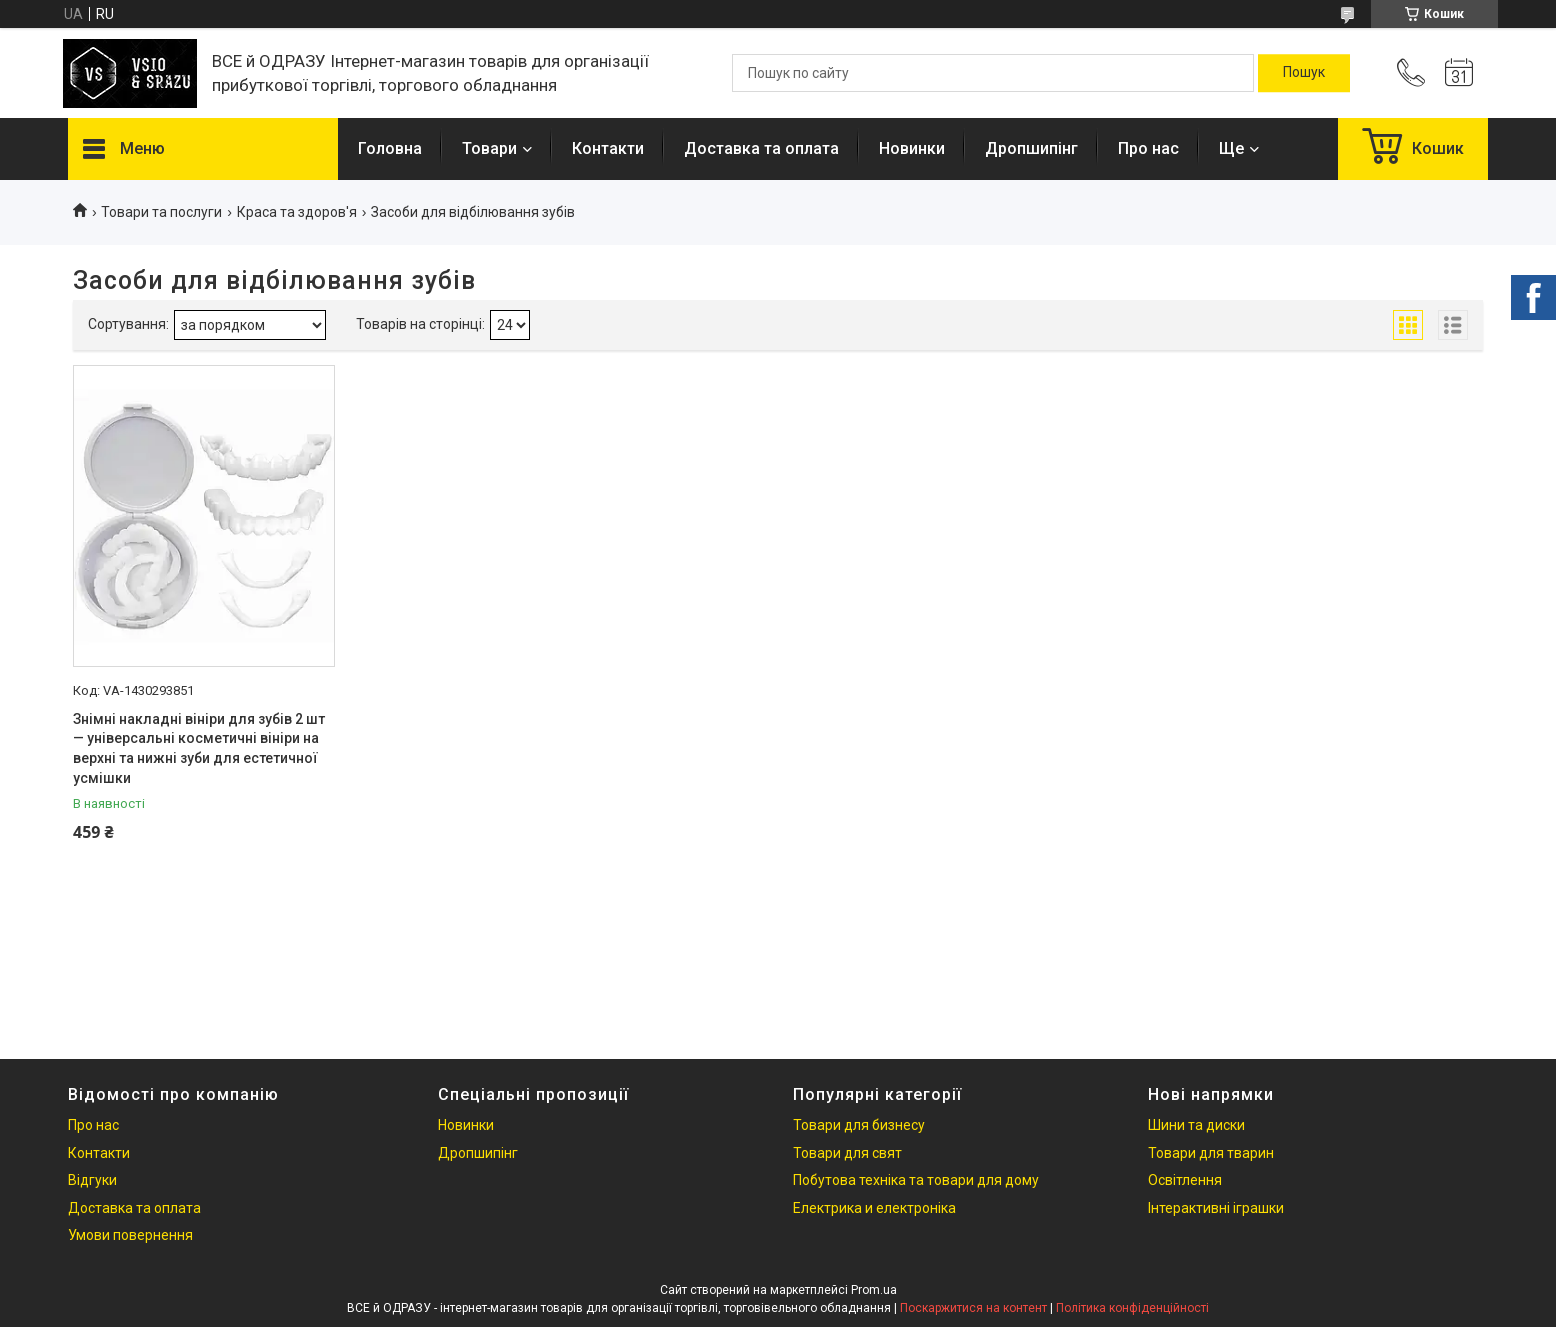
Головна (390, 148)
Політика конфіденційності (1132, 1308)
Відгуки (92, 1180)
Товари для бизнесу (859, 1125)
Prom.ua (874, 1290)
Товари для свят (847, 1153)
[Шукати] (1304, 73)
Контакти (608, 148)
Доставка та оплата (761, 148)
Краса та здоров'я (297, 212)
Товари (489, 148)
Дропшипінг (1031, 148)
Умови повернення (130, 1235)
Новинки (912, 148)
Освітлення (1185, 1180)
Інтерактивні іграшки (1216, 1208)
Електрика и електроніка (874, 1208)
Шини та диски (1196, 1125)
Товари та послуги (161, 212)
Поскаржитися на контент (973, 1308)
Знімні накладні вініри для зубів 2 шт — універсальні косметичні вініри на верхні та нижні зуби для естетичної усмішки (199, 748)
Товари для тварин (1211, 1153)
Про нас (1148, 148)
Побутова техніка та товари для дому (916, 1180)
